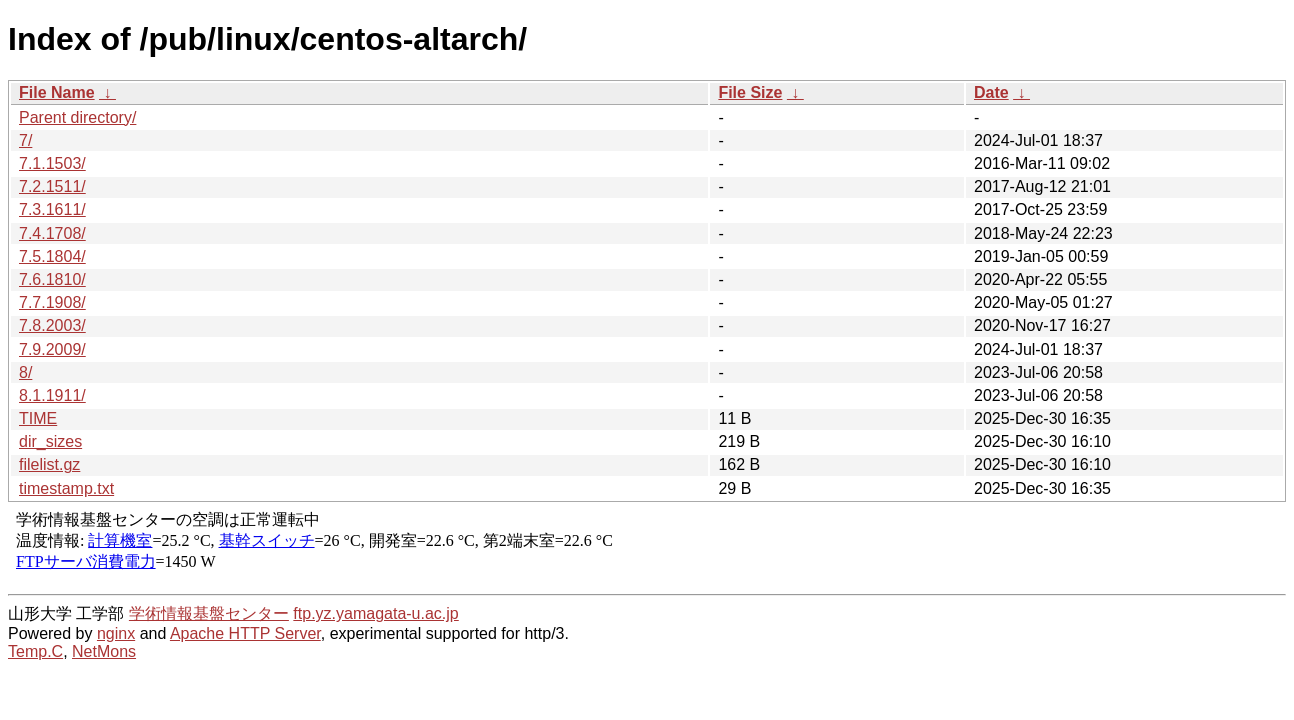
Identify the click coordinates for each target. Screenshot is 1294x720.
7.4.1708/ (52, 233)
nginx (116, 633)
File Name (57, 92)
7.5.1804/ (52, 256)
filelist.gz (49, 464)
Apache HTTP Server (245, 633)
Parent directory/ (77, 117)
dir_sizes (50, 441)
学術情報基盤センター (209, 613)
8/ (25, 372)
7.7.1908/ (52, 302)
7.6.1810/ (52, 279)
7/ (25, 140)
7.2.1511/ (52, 186)
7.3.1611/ (52, 209)
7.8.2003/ (52, 325)
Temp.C (35, 651)
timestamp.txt (66, 488)
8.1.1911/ (52, 395)
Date (991, 92)
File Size (750, 92)
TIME (38, 418)
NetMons (104, 651)
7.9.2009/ (52, 349)
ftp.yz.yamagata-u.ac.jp (375, 613)
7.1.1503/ (52, 163)
